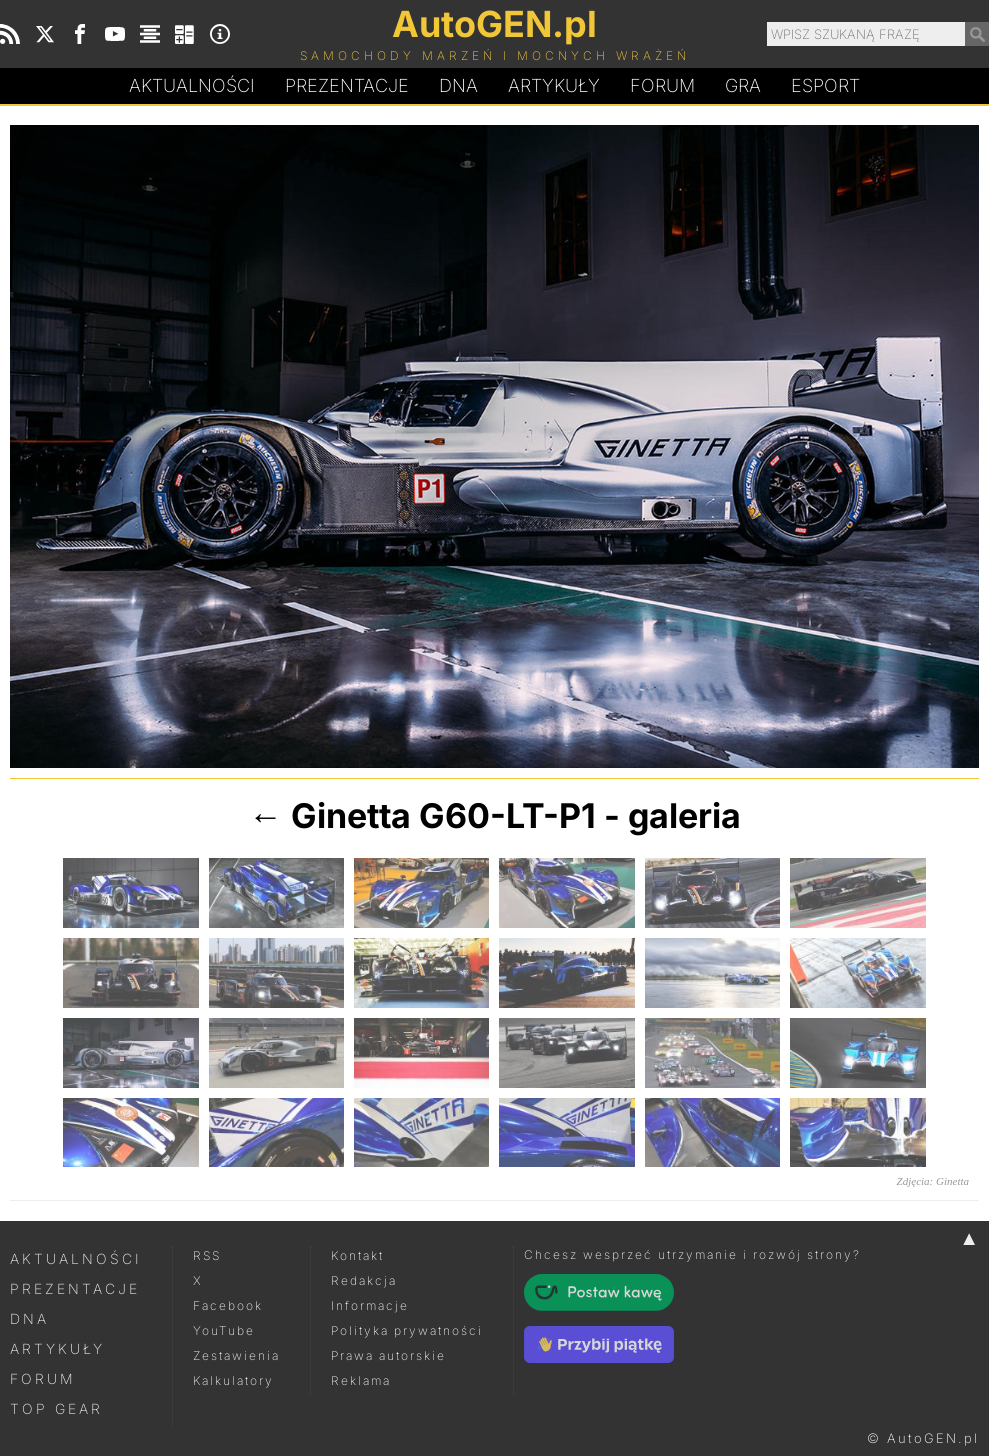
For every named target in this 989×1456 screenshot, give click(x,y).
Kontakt (357, 1255)
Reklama (361, 1380)
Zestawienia (236, 1355)
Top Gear (56, 1408)
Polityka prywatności (407, 1330)
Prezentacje (347, 85)
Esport (825, 85)
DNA (29, 1318)
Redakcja (364, 1280)
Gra (743, 85)
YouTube (224, 1330)
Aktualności (192, 85)
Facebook (228, 1305)
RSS (207, 1255)
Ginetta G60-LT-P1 (443, 815)
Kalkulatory (233, 1380)
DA (458, 86)
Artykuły (554, 85)
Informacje (370, 1305)
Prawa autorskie (388, 1355)
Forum (662, 85)
